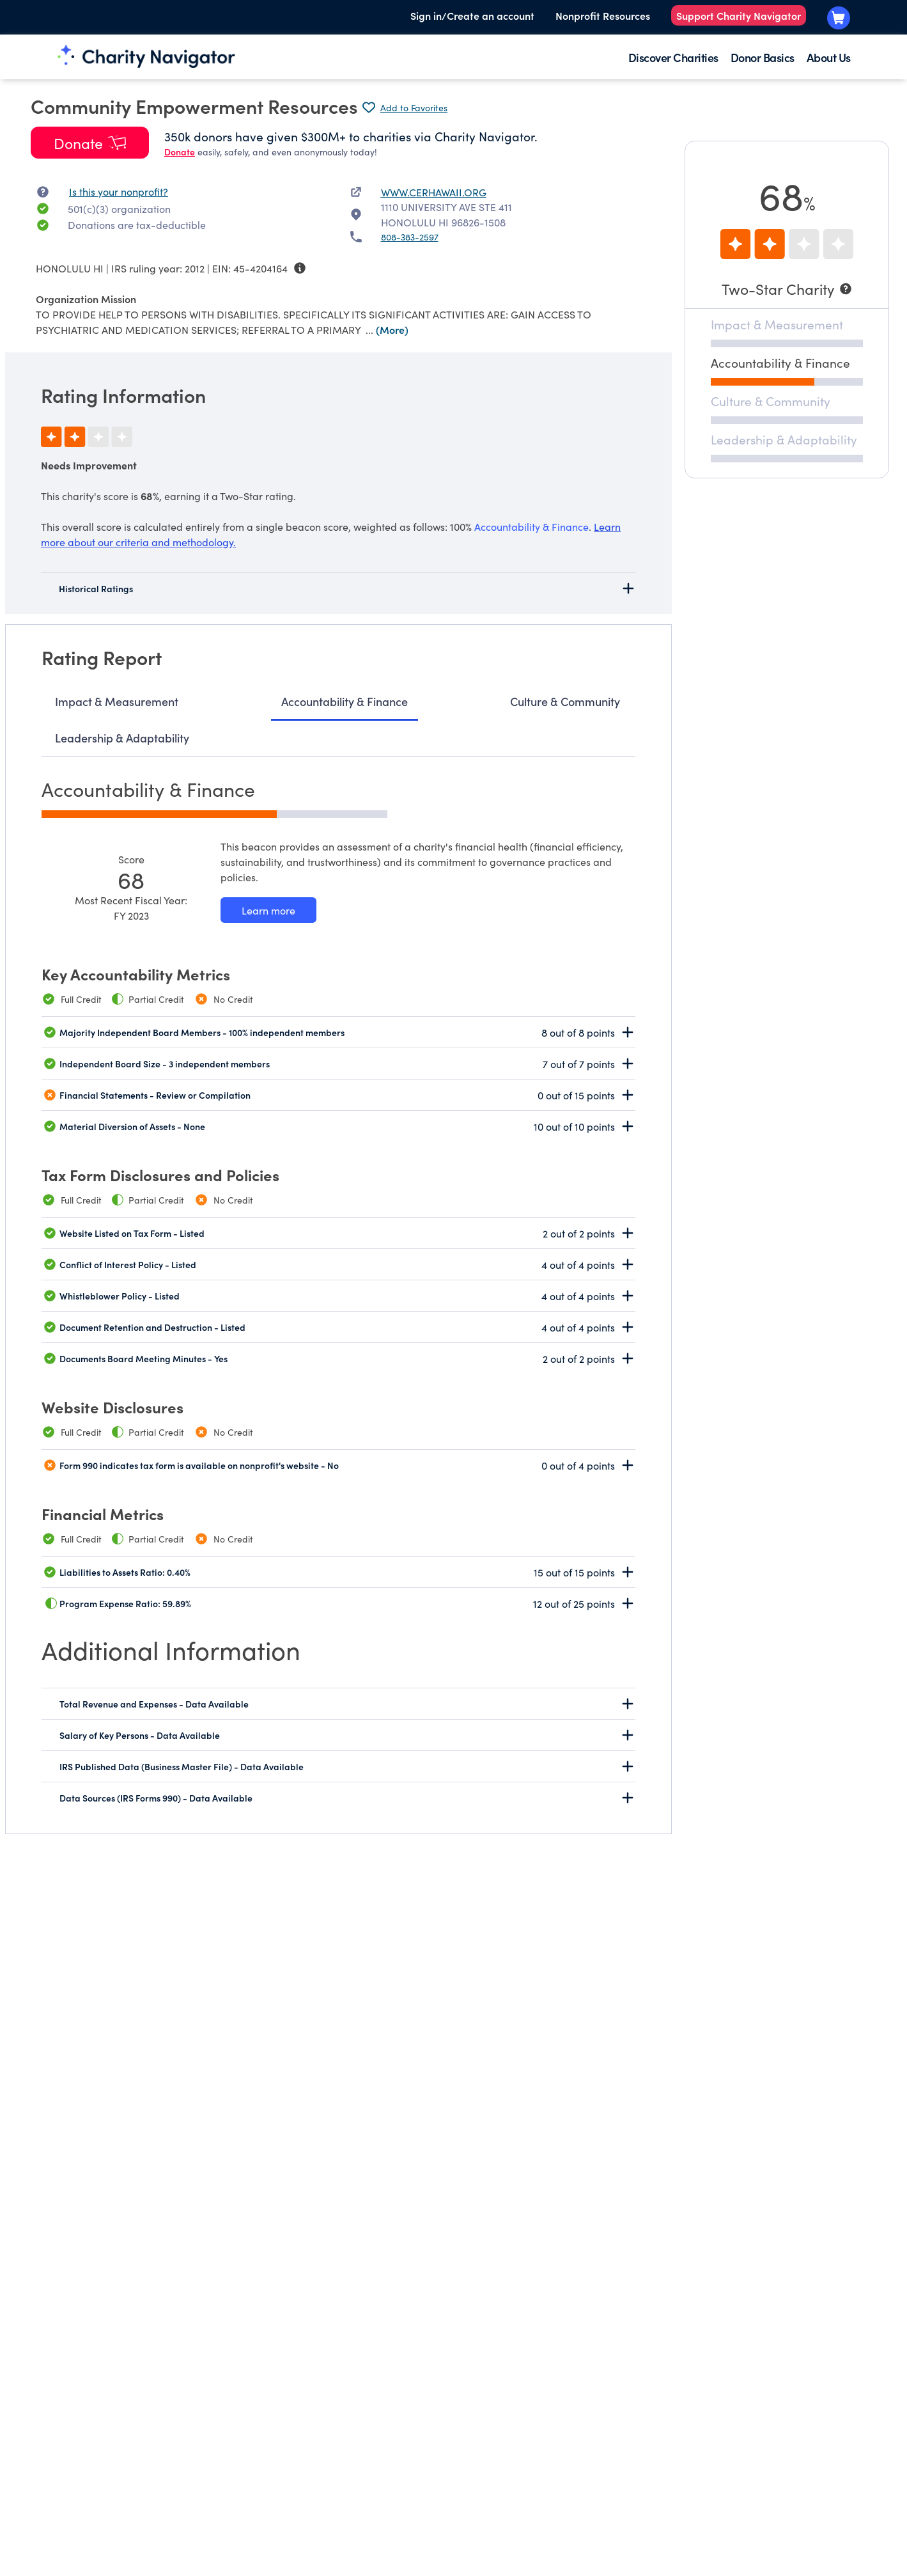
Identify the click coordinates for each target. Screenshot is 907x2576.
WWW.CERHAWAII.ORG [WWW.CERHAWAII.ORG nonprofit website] (433, 192)
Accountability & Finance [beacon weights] (531, 526)
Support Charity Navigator (738, 15)
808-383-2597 (409, 236)
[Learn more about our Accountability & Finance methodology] (268, 910)
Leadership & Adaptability (122, 738)
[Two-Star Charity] (787, 288)
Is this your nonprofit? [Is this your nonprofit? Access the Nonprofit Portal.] (118, 191)
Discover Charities (673, 57)
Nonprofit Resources (602, 15)
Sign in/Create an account (472, 15)
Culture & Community (565, 701)
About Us (829, 57)
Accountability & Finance (344, 701)
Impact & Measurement (116, 701)
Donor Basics (763, 57)
